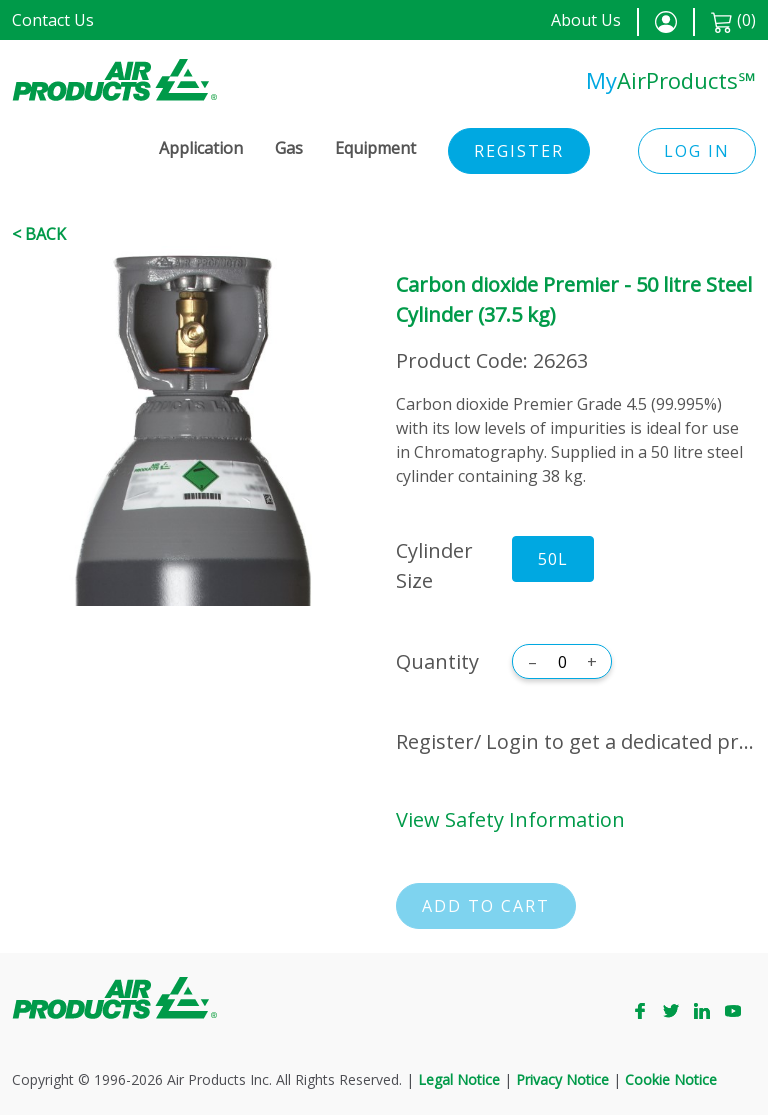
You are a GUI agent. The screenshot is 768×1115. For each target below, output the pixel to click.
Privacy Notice (562, 1079)
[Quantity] (562, 662)
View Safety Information (510, 819)
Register (519, 151)
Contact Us (53, 20)
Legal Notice (459, 1079)
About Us (586, 20)
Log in (697, 151)
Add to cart (486, 906)
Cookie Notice (671, 1079)
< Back (39, 234)
